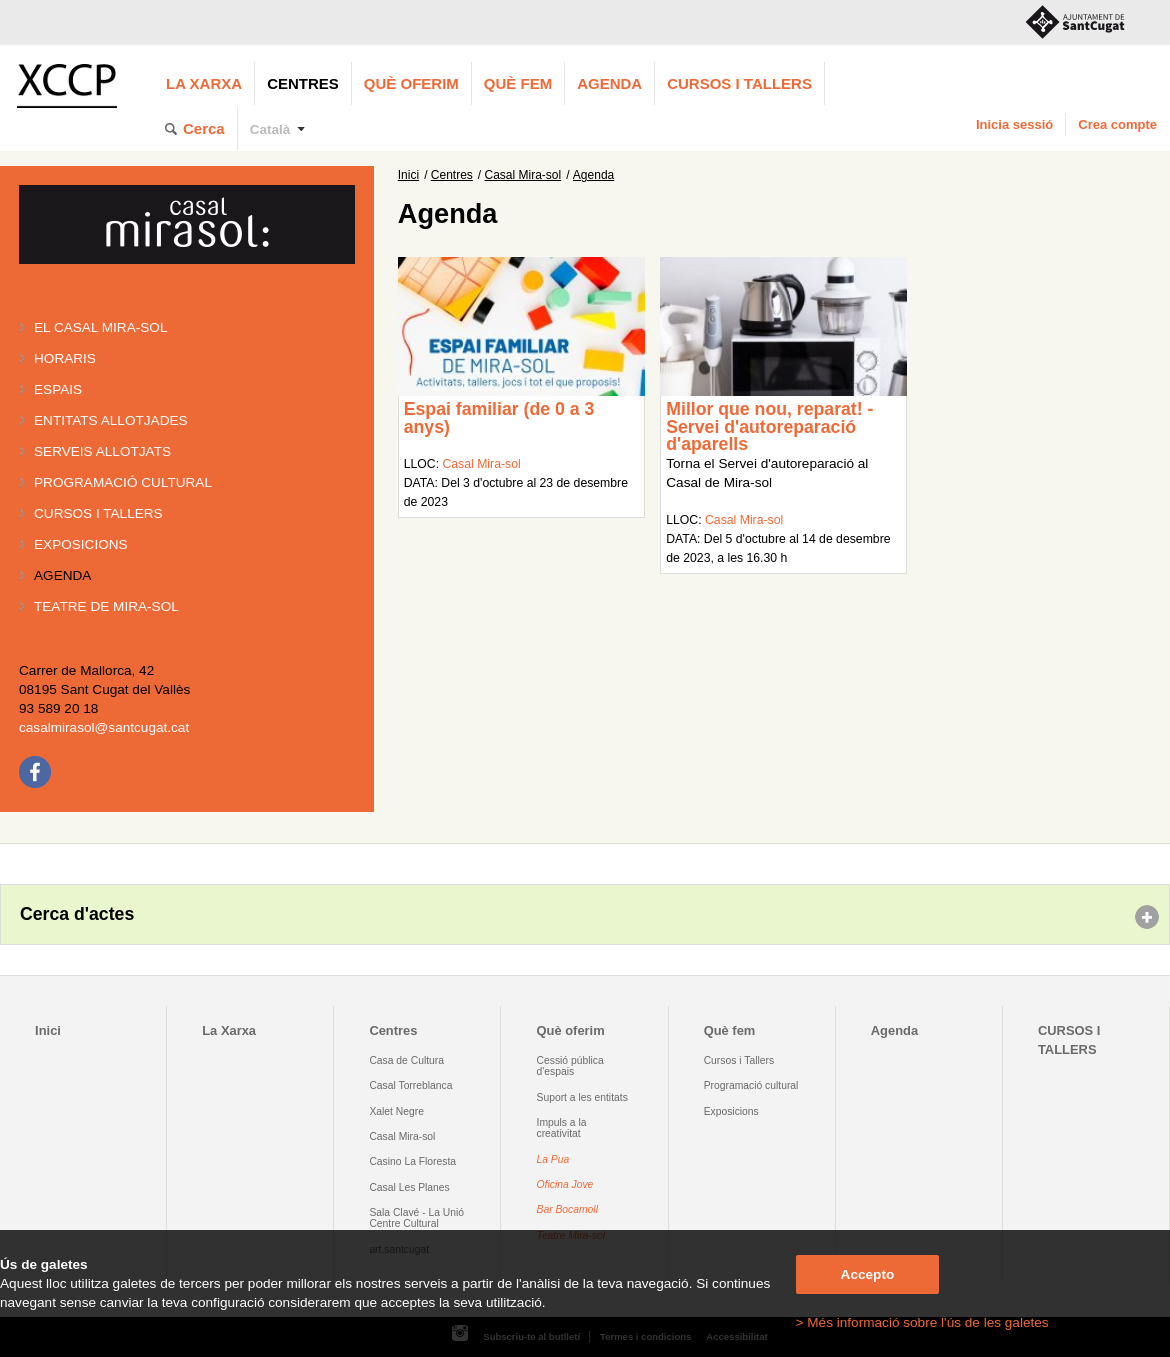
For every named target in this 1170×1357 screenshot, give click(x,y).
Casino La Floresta (412, 1161)
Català (270, 129)
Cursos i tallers (98, 513)
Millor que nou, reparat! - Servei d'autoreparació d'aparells (769, 426)
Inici (408, 175)
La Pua (553, 1159)
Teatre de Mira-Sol (106, 606)
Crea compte (1117, 124)
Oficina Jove (565, 1184)
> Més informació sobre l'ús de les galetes (922, 1322)
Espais (58, 389)
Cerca (204, 128)
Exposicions (81, 544)
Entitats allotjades (111, 420)
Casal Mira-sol (523, 175)
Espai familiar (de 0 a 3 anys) (499, 418)
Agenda (609, 83)
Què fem (518, 83)
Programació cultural (123, 482)
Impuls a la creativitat (562, 1128)
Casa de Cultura (406, 1060)
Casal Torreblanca (410, 1085)
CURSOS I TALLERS (739, 83)
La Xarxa (204, 83)
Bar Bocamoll (567, 1209)
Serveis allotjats (102, 451)
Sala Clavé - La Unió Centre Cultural (416, 1218)
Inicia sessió (1014, 124)
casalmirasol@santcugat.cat (104, 727)
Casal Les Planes (409, 1187)
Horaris (65, 358)
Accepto (868, 1274)
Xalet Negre (396, 1111)
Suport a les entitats (582, 1097)
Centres (303, 83)
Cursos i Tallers (739, 1060)
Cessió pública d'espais (570, 1066)
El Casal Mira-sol (100, 327)
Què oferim (411, 83)
